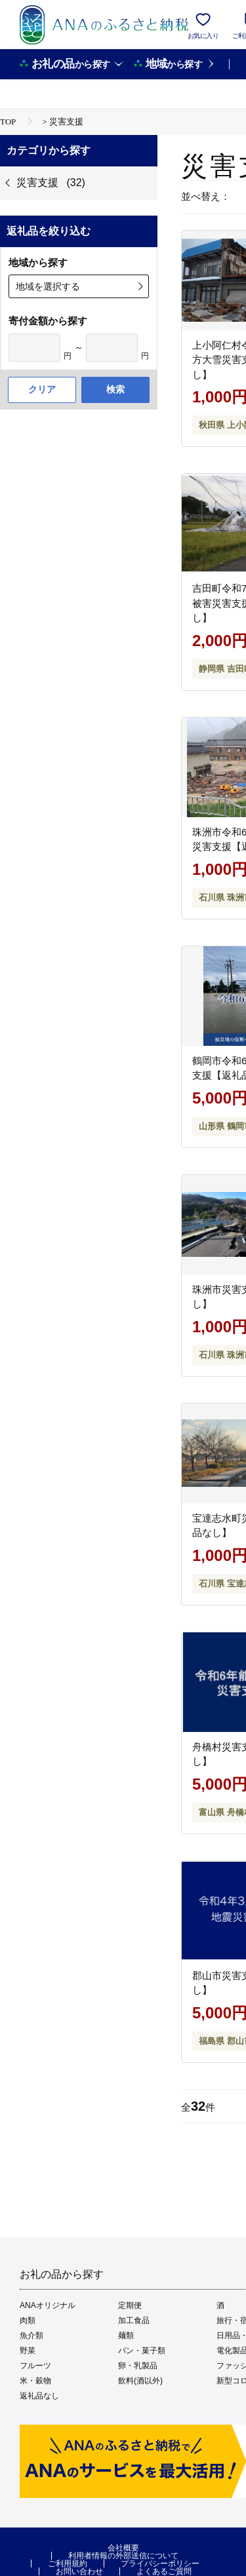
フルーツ (35, 2365)
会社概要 (123, 2547)
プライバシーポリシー (160, 2563)
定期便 (130, 2305)
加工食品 (134, 2320)
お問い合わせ (79, 2571)
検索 (115, 389)
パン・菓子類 (141, 2350)
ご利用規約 (67, 2563)
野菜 (27, 2350)
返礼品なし (39, 2395)
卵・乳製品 (137, 2365)
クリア (42, 389)
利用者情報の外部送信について (123, 2555)
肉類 (27, 2320)
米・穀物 (35, 2380)
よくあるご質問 (164, 2571)
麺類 (126, 2335)
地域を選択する (48, 286)
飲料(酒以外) (140, 2380)
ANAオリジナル (47, 2305)
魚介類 (31, 2335)
